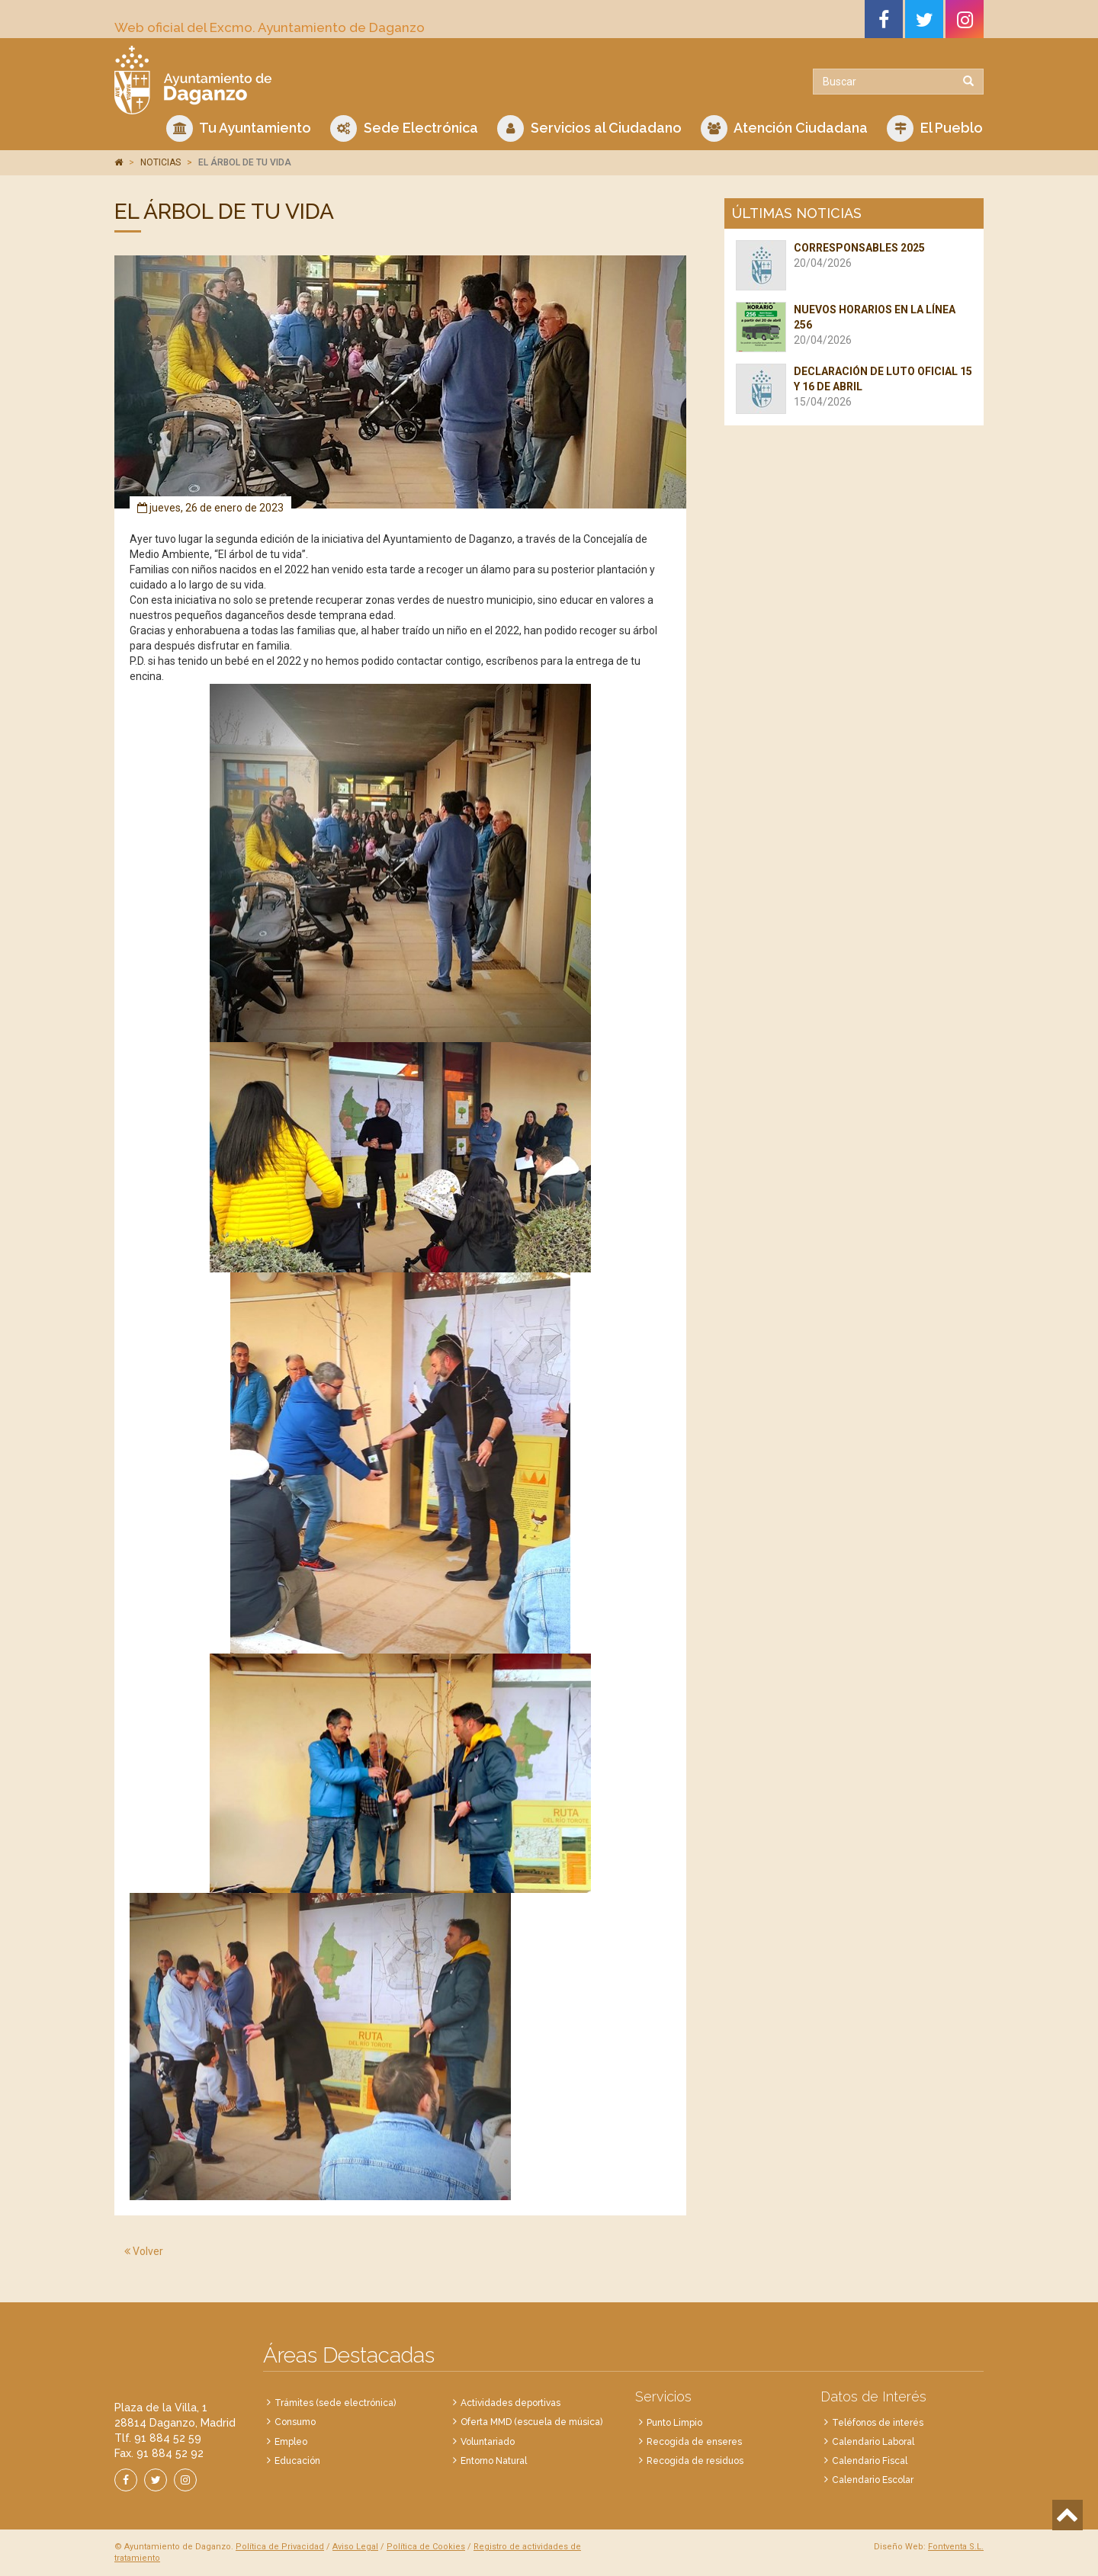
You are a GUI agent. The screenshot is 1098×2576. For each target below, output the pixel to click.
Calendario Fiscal (869, 2461)
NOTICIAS (160, 162)
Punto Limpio (674, 2422)
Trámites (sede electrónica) (335, 2403)
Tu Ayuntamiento (238, 128)
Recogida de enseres (694, 2441)
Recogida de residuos (695, 2461)
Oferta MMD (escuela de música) (531, 2422)
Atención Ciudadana (784, 128)
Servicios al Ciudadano (589, 128)
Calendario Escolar (872, 2480)
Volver (143, 2251)
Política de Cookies (426, 2547)
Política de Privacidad (280, 2547)
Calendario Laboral (873, 2441)
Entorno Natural (494, 2461)
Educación (297, 2461)
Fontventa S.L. (956, 2547)
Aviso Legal (355, 2547)
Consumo (295, 2422)
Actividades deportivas (510, 2403)
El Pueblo (935, 128)
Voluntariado (488, 2441)
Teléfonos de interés (877, 2422)
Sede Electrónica (404, 128)
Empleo (290, 2441)
